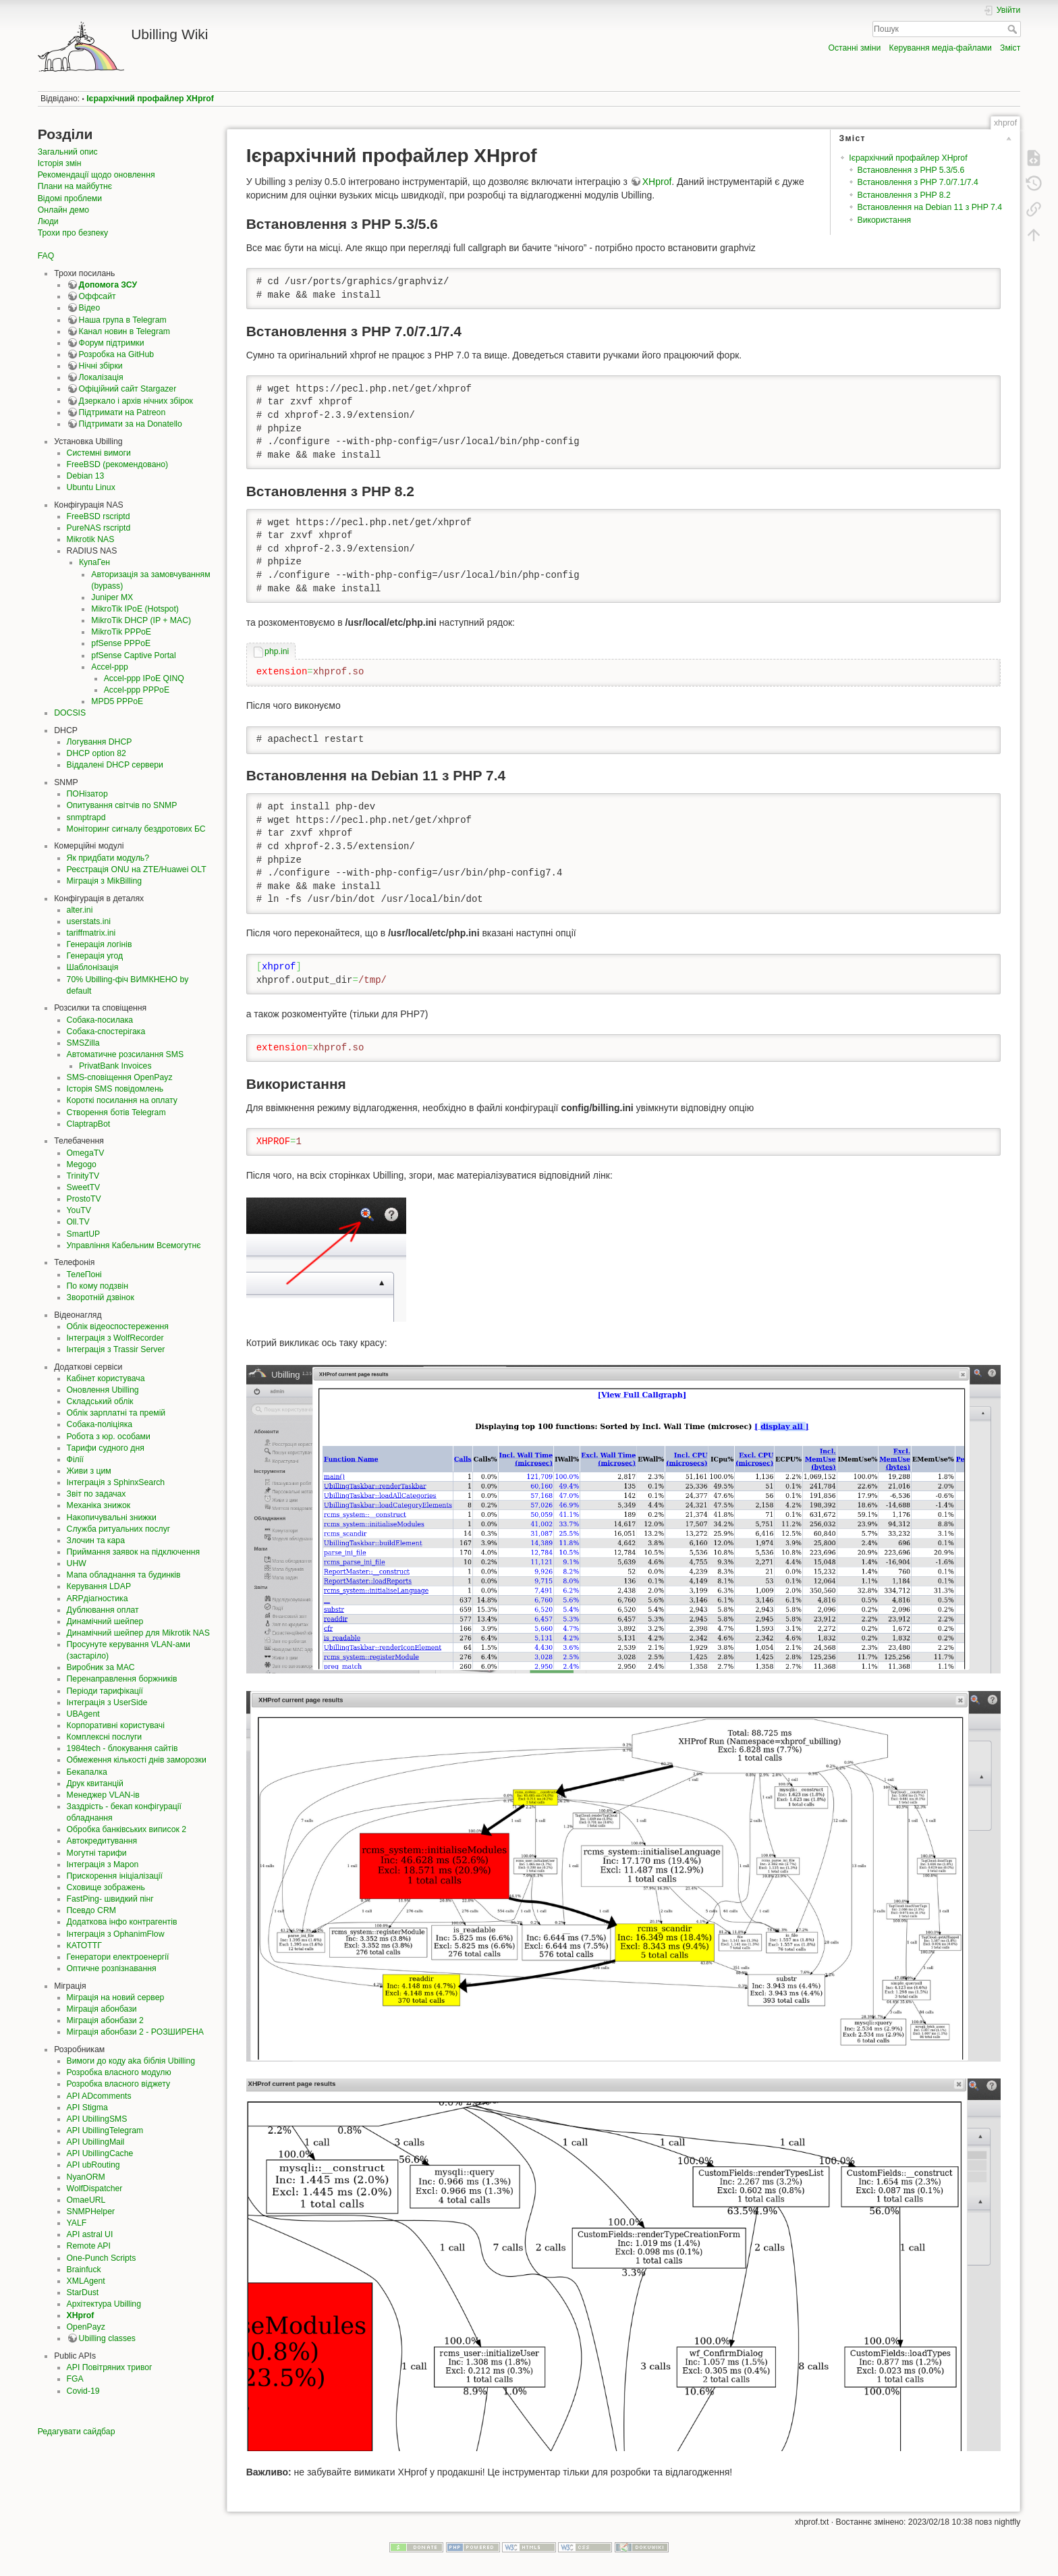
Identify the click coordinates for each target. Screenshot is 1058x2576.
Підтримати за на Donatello (130, 424)
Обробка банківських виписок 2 (127, 1829)
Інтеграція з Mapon (103, 1864)
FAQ (46, 256)
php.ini (276, 651)
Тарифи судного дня (105, 1448)
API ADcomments (99, 2096)
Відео (90, 308)
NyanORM (86, 2177)
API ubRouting (93, 2165)
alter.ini (80, 910)
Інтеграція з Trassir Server (116, 1349)
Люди (48, 221)
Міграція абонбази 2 (105, 2020)
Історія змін (60, 163)
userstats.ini (89, 921)
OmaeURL (86, 2200)
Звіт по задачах (96, 1494)
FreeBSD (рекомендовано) (118, 464)
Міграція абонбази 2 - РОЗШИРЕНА (135, 2032)
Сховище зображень (106, 1887)
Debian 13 (86, 476)
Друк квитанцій (95, 1783)
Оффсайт (97, 296)
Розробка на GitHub (117, 354)
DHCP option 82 (96, 753)
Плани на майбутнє (75, 186)
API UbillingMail (96, 2142)
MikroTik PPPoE (121, 632)
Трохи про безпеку (73, 233)
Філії (75, 1459)
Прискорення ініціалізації (115, 1876)
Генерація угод (95, 956)
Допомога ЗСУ (108, 285)
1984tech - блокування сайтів (122, 1748)
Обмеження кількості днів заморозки (136, 1760)
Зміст (1010, 48)
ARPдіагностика (97, 1598)
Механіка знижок (99, 1505)
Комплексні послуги (104, 1737)
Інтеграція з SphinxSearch (116, 1482)
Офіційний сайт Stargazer (128, 389)
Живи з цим (89, 1471)
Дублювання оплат (103, 1610)
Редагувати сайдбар (76, 2431)
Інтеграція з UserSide (107, 1702)
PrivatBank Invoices (115, 1066)
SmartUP (84, 1234)
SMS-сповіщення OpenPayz (120, 1077)
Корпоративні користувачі (116, 1725)
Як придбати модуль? (108, 858)
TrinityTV (83, 1176)
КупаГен (94, 562)
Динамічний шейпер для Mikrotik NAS (138, 1633)
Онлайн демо (63, 210)
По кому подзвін (97, 1286)
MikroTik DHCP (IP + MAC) (141, 620)
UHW (76, 1563)
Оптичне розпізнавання (112, 1968)
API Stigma (87, 2107)
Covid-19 (83, 2391)
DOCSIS (70, 713)
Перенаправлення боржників (122, 1679)
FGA (75, 2379)
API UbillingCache (100, 2153)
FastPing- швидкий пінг (110, 1899)
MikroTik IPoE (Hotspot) (135, 609)
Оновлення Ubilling (103, 1390)
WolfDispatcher (95, 2188)
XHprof (80, 2315)
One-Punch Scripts (101, 2258)
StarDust (83, 2292)
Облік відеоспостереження (118, 1326)
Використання (885, 220)
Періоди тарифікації (105, 1691)
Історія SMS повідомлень (115, 1089)
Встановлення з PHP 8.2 (904, 195)
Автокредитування (102, 1841)
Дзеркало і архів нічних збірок (136, 401)
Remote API (89, 2246)
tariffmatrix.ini (91, 933)
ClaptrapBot (89, 1124)
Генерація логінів (99, 944)
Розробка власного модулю (119, 2072)
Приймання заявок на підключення (133, 1552)
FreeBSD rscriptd (98, 516)
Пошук (1013, 29)
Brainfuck (84, 2269)
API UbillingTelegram (105, 2130)
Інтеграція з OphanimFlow (116, 1934)
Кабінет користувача (106, 1378)
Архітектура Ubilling (104, 2304)
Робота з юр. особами (108, 1436)
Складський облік (100, 1401)
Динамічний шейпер (105, 1621)
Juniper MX (112, 597)
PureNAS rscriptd (99, 528)
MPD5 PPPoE (117, 701)
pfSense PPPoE (120, 643)
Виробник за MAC (101, 1667)
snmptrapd (86, 817)
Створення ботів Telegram (116, 1112)
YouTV (79, 1210)
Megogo (81, 1164)
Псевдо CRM (91, 1910)
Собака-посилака (100, 1020)
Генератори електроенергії (118, 1957)
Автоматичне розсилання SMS (125, 1054)
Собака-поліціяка (100, 1424)
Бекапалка (87, 1772)
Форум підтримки (111, 343)
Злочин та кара (96, 1540)
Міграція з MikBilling (104, 881)
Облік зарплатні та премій (116, 1413)
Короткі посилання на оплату (122, 1100)
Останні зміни (854, 48)
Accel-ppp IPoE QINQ (144, 678)
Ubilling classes (107, 2338)
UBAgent (83, 1714)
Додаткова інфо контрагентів (122, 1922)
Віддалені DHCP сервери (115, 765)
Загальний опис (68, 152)
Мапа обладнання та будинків (124, 1575)
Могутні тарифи (97, 1853)
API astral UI (90, 2234)
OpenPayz (86, 2327)
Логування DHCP (99, 742)
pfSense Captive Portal (133, 655)
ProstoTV (84, 1199)
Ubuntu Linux (91, 487)
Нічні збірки (101, 366)
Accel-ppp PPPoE (136, 690)
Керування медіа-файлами (940, 48)
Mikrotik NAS (91, 539)
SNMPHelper (91, 2211)
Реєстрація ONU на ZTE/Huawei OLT (136, 869)
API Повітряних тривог (109, 2367)
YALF (77, 2223)
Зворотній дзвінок (100, 1297)
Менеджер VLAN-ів (103, 1795)
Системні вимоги (99, 453)
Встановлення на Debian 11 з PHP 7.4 (930, 207)
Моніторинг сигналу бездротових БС (136, 829)
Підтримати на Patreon (122, 412)
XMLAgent (86, 2281)
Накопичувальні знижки (112, 1517)
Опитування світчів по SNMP (122, 805)
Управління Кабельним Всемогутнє (134, 1245)
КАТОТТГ (84, 1945)
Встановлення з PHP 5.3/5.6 (911, 170)
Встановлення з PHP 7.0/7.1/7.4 (918, 182)
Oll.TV (78, 1222)
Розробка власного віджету (119, 2084)
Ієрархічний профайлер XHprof (150, 98)
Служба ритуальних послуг (119, 1529)
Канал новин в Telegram (124, 331)
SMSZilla (83, 1043)
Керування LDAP (99, 1586)
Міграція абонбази (102, 2009)
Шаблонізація (93, 967)
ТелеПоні (84, 1274)
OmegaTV (86, 1153)
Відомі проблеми (70, 198)
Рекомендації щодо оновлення (96, 175)
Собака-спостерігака (106, 1031)
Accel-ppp (109, 667)
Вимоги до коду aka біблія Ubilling (131, 2061)
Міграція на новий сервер (116, 1997)
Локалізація (101, 377)
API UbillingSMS (97, 2119)
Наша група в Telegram (123, 320)
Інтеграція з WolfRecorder (115, 1338)
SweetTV (84, 1187)
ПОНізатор (87, 794)
